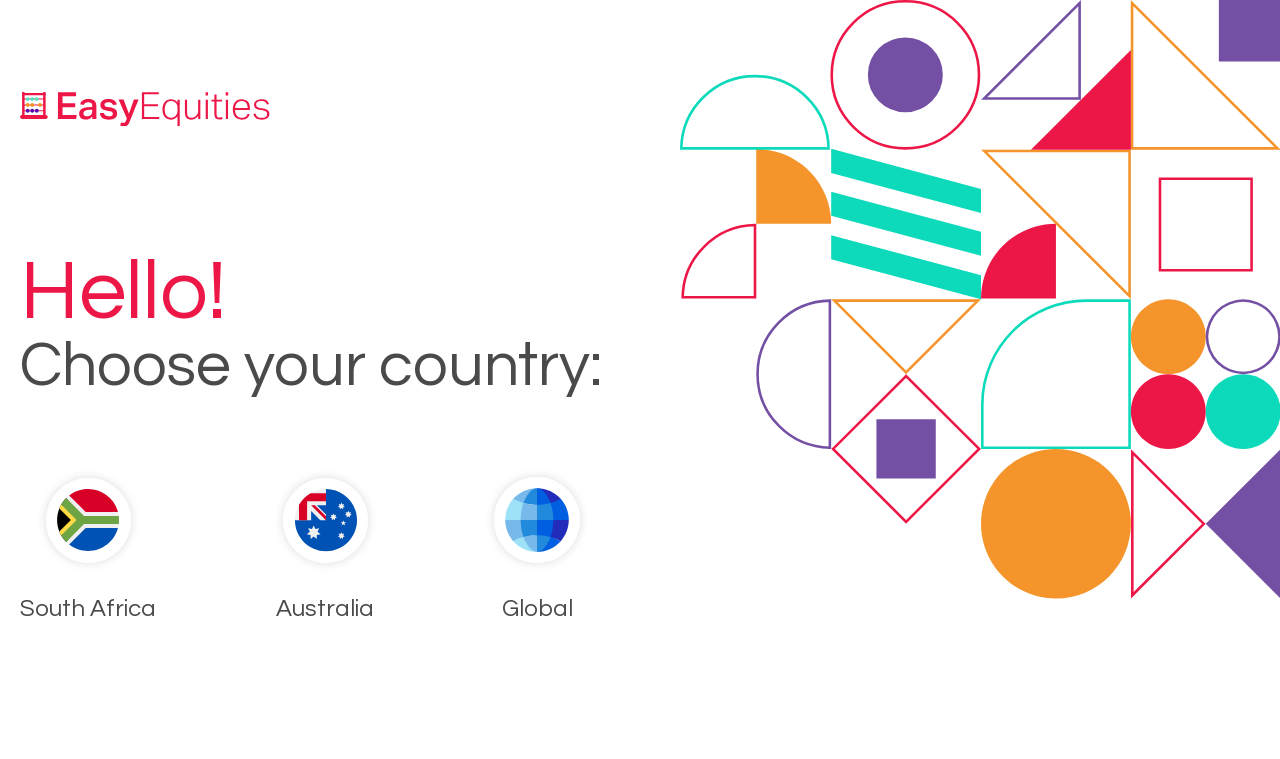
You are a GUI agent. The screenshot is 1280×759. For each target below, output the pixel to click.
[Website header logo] (145, 107)
